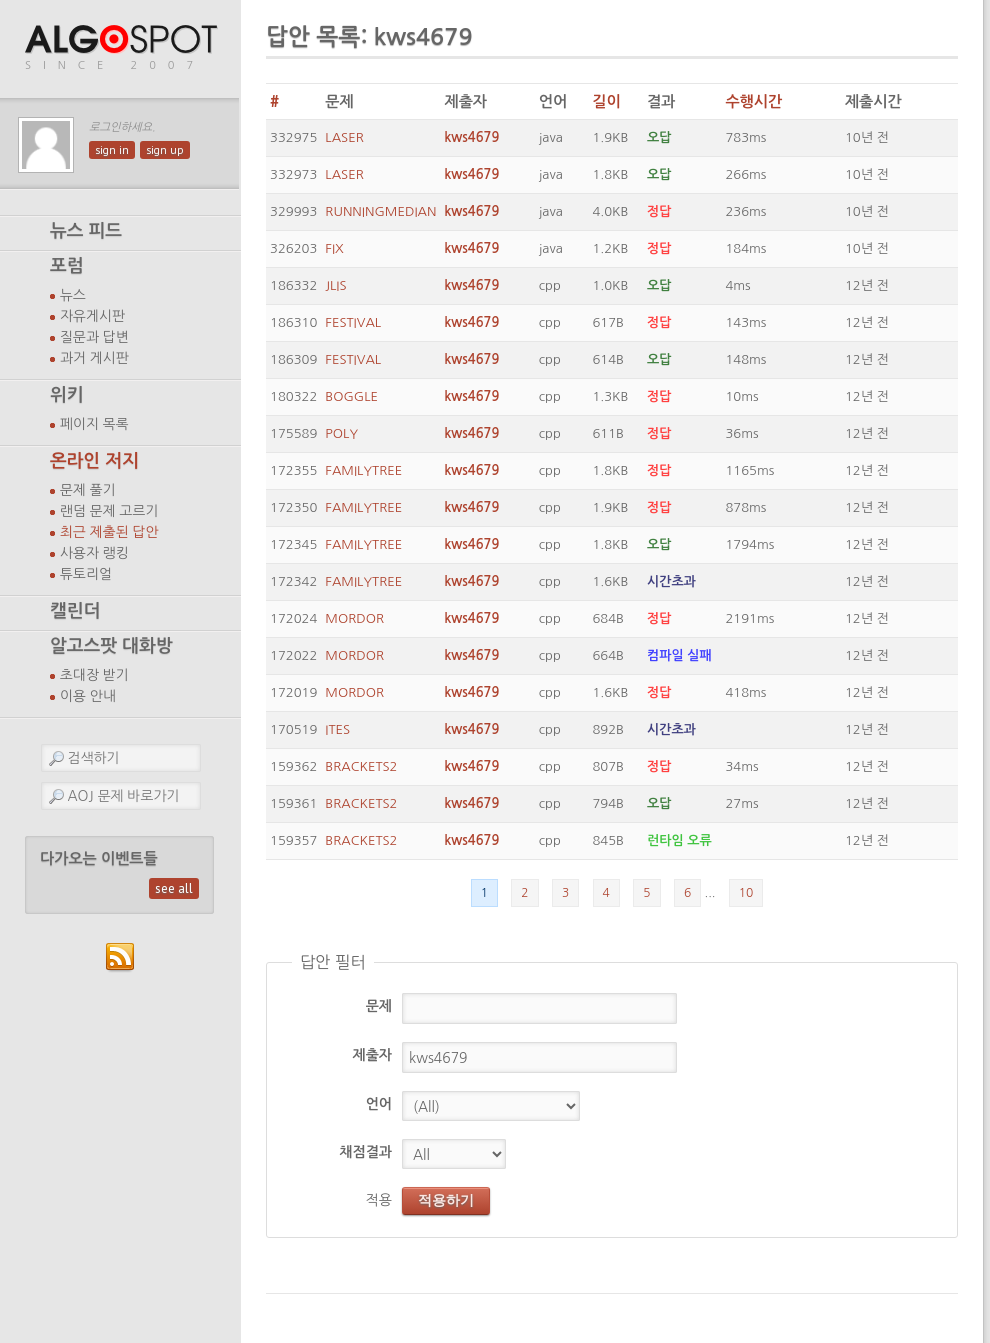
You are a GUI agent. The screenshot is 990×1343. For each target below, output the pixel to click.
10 (746, 893)
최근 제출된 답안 (109, 532)
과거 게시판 (94, 358)
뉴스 (73, 295)
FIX (334, 248)
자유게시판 (92, 316)
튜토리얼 (86, 574)
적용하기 (446, 1200)
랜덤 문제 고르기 (109, 511)
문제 (379, 1006)
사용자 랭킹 (94, 553)
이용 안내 (88, 696)
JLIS (335, 285)
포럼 (67, 266)
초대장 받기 (94, 675)
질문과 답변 (94, 337)
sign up (165, 150)
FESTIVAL (353, 322)
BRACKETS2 (361, 766)
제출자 (372, 1055)
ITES (337, 729)
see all (174, 888)
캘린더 (75, 611)
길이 (606, 101)
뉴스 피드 (86, 231)
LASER (344, 137)
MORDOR (354, 618)
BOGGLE (351, 396)
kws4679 (471, 137)
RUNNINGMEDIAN (380, 211)
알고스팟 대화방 (111, 646)
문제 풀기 (88, 490)
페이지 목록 (94, 424)
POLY (341, 433)
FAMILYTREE (363, 470)
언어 (379, 1104)
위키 (67, 395)
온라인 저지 (94, 461)
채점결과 (365, 1152)
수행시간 (753, 101)
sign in (112, 150)
